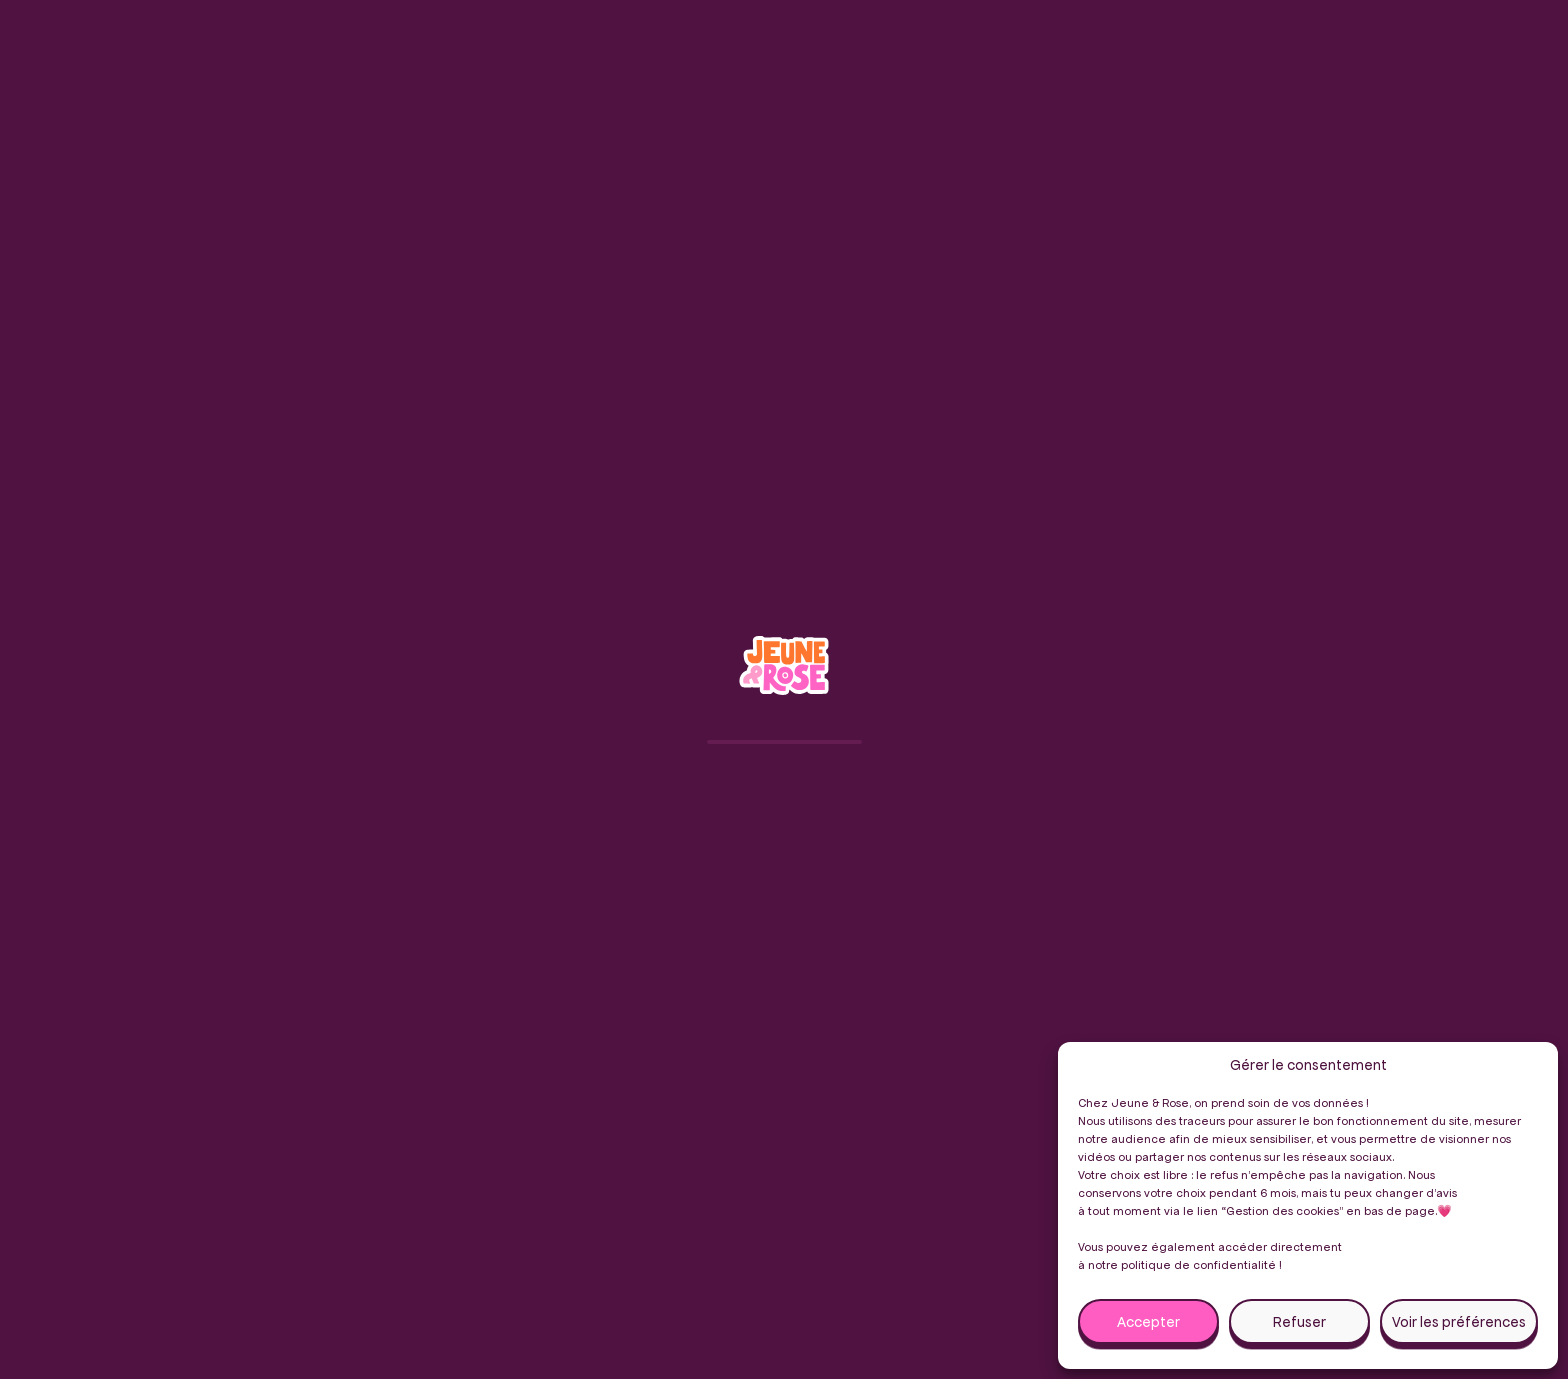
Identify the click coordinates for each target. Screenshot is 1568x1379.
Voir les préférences (1459, 1322)
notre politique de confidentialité (1182, 1264)
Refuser (1299, 1322)
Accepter (1148, 1322)
